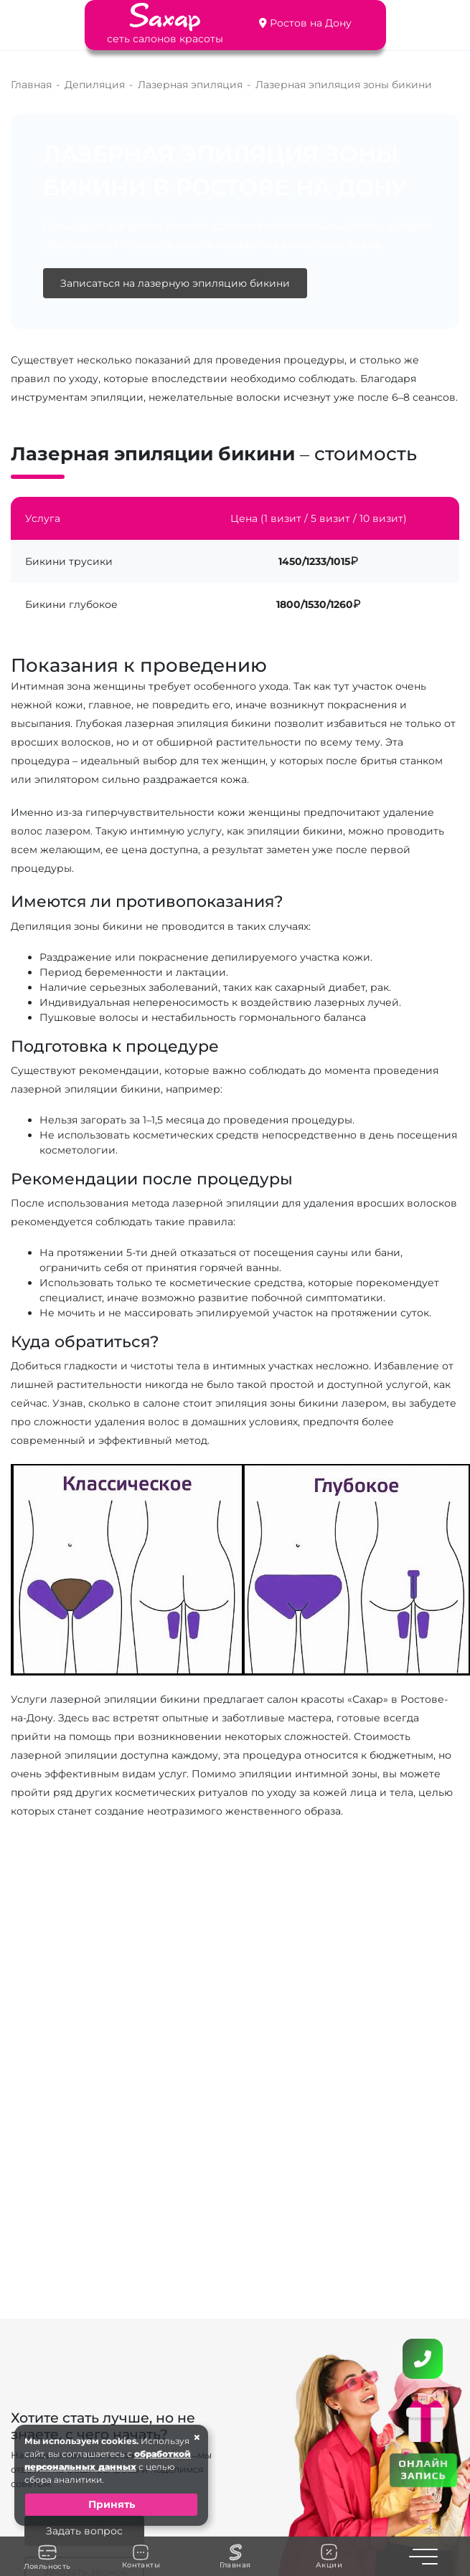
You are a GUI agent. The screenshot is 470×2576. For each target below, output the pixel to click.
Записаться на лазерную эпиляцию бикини (175, 283)
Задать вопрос (84, 2530)
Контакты (141, 2557)
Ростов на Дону (311, 22)
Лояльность (47, 2556)
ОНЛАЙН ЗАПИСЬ (423, 2469)
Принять (111, 2504)
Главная (235, 2557)
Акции (329, 2556)
